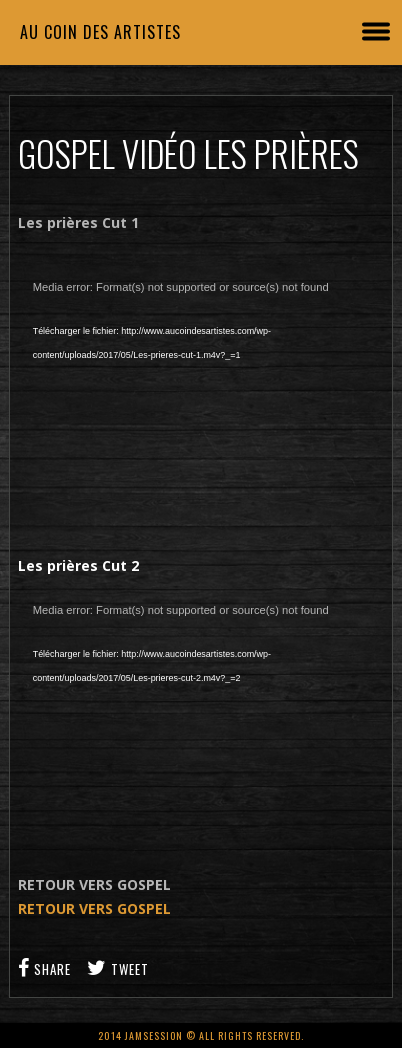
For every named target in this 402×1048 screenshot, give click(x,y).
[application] (201, 392)
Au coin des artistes (100, 32)
